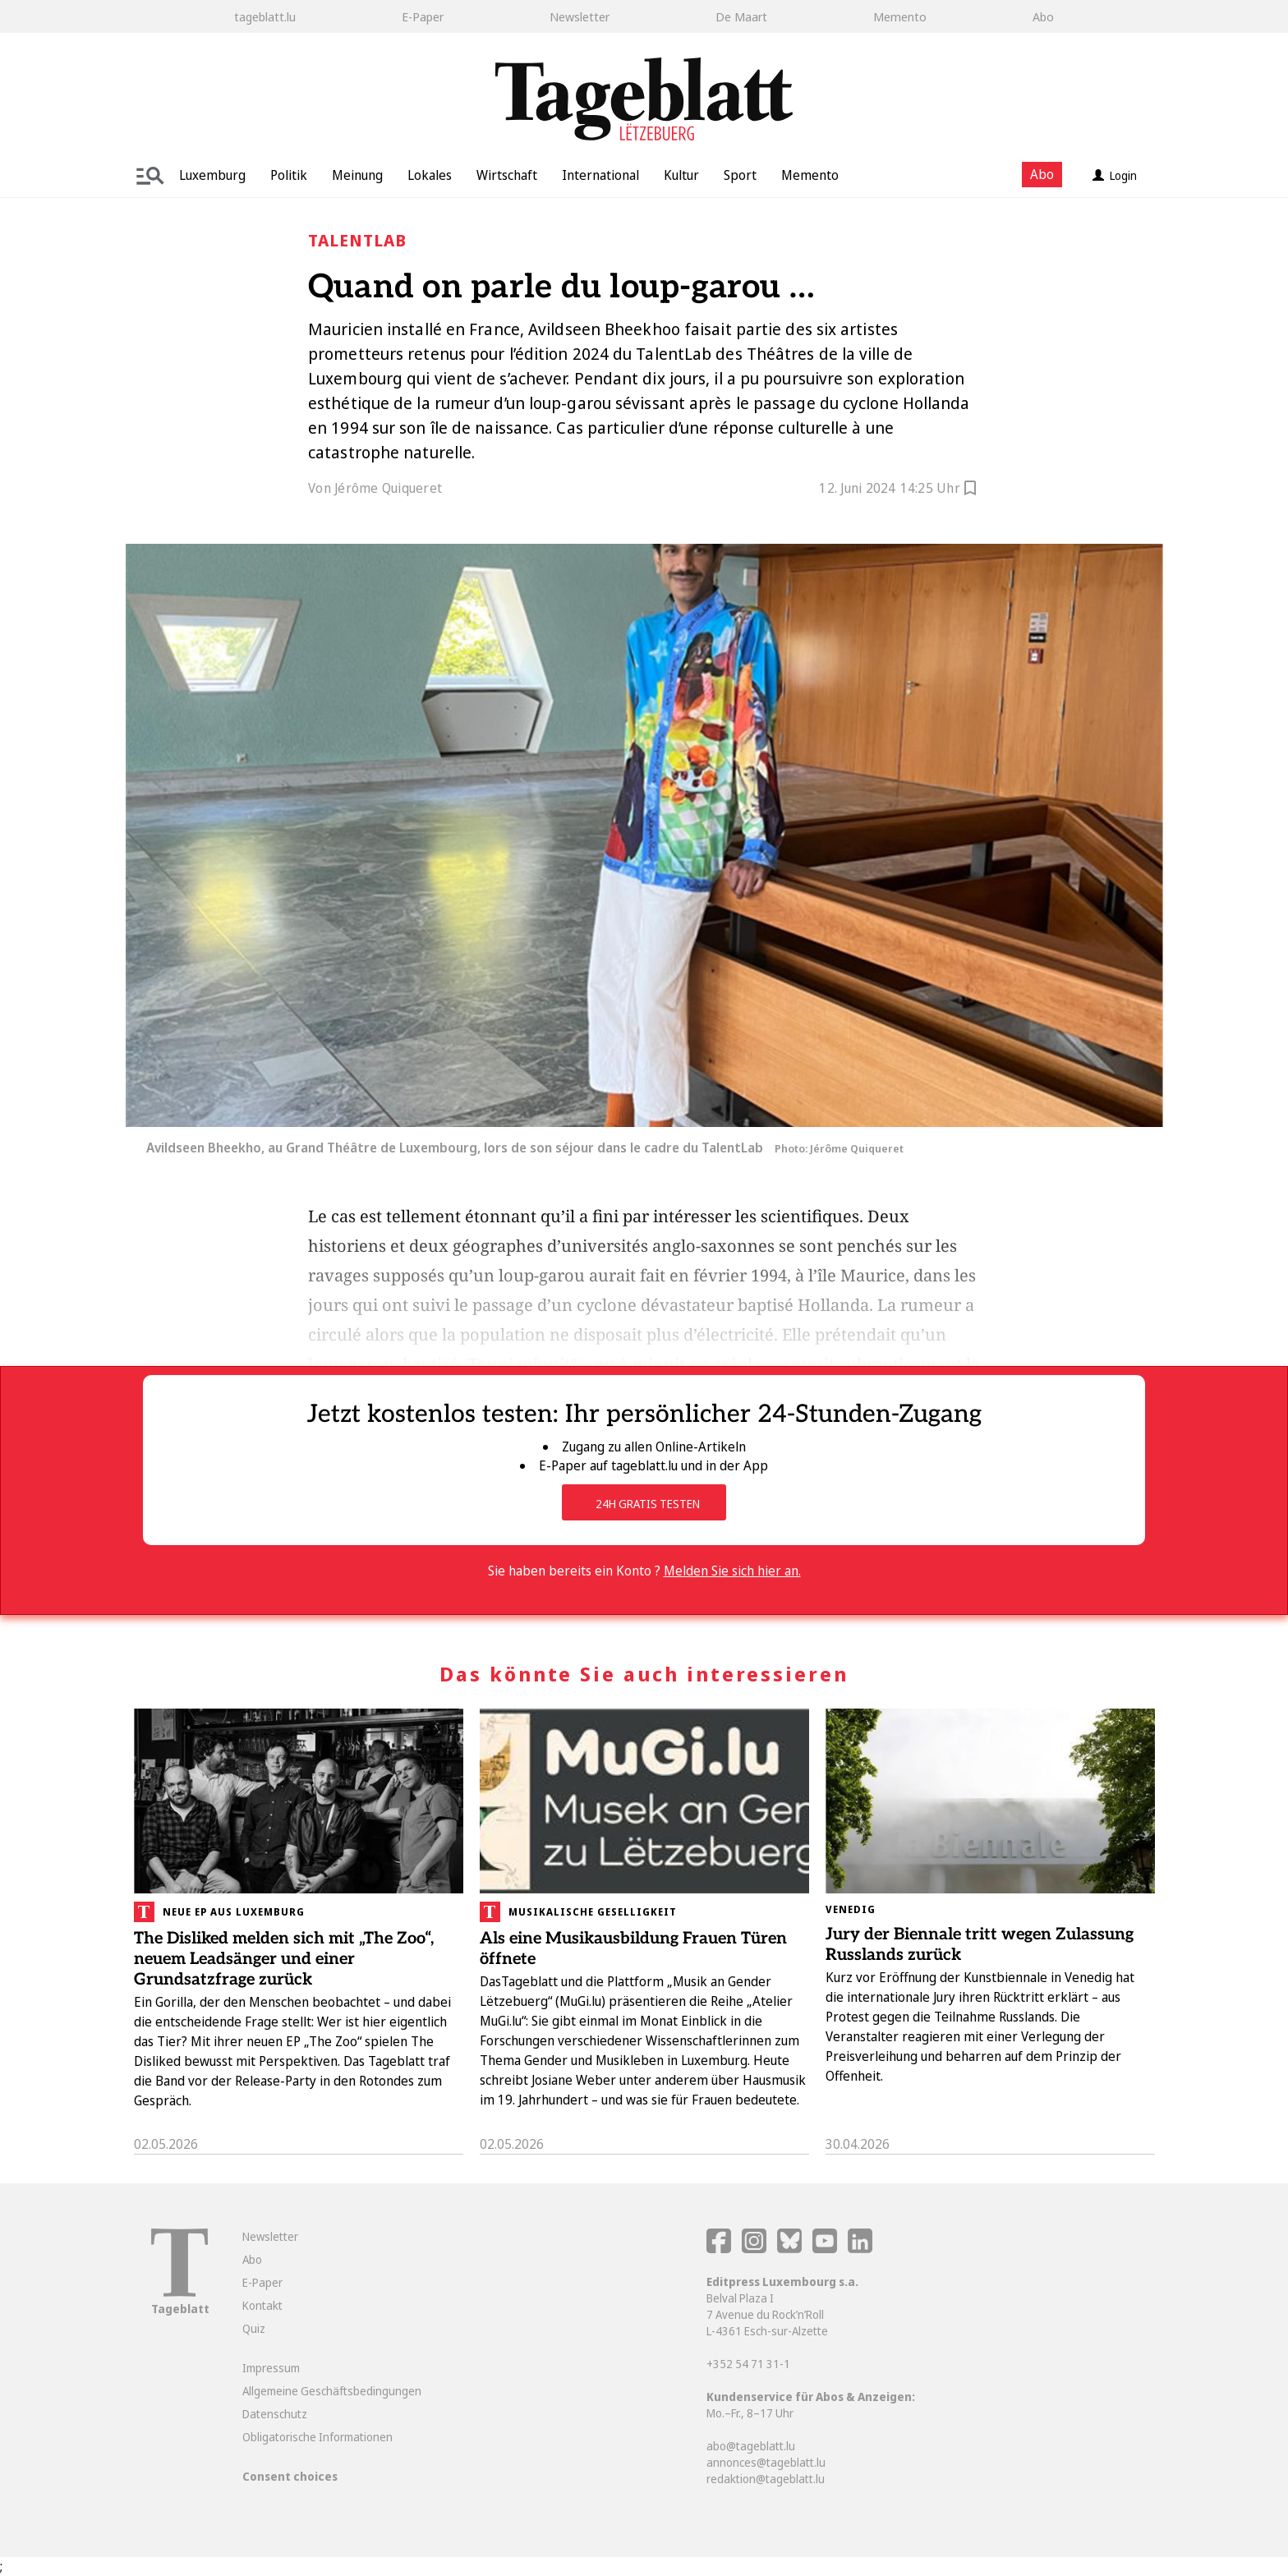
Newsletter (580, 16)
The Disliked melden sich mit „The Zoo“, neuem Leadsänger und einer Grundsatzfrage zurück (284, 1959)
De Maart (741, 16)
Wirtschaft (506, 175)
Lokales (429, 175)
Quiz (253, 2328)
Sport (740, 175)
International (600, 175)
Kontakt (262, 2305)
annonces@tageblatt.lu (766, 2462)
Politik (288, 175)
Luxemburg (212, 175)
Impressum (271, 2368)
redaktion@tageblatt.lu (765, 2478)
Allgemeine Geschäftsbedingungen (331, 2391)
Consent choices (290, 2476)
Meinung (357, 175)
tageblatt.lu (265, 16)
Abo (1043, 16)
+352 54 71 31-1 (748, 2363)
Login (1114, 175)
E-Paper (423, 16)
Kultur (681, 175)
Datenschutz (274, 2414)
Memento (900, 16)
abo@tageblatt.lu (750, 2446)
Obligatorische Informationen (317, 2437)
